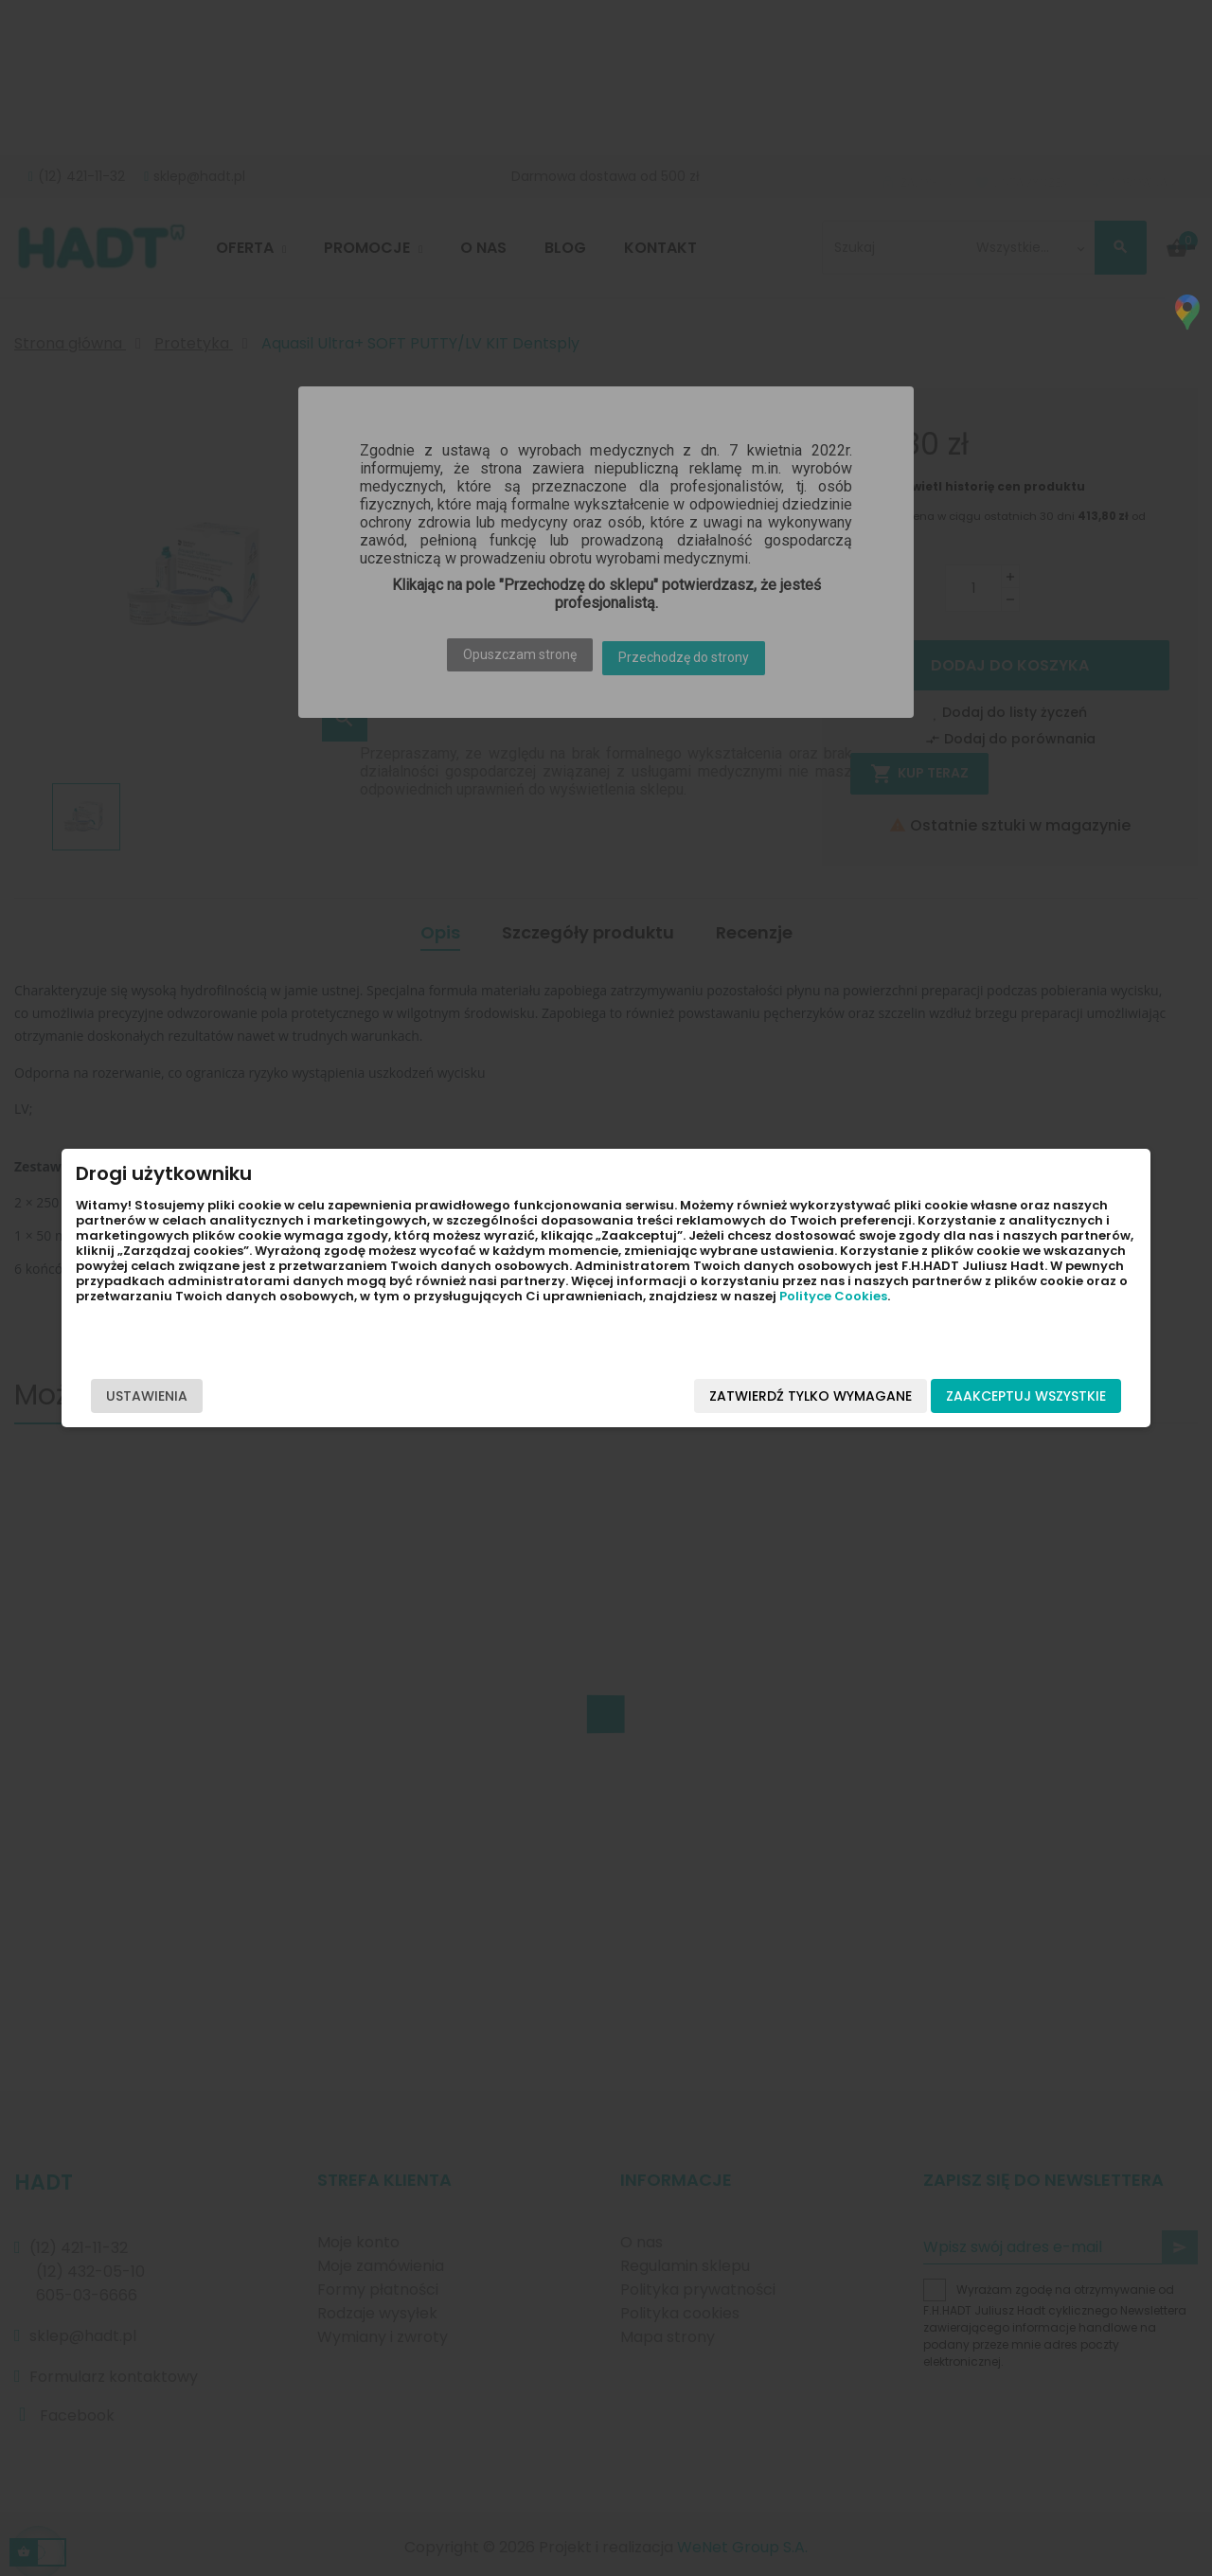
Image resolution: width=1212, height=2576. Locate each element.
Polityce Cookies (258, 1326)
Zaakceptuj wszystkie (944, 1395)
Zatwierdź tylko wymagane (728, 1395)
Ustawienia (229, 1395)
